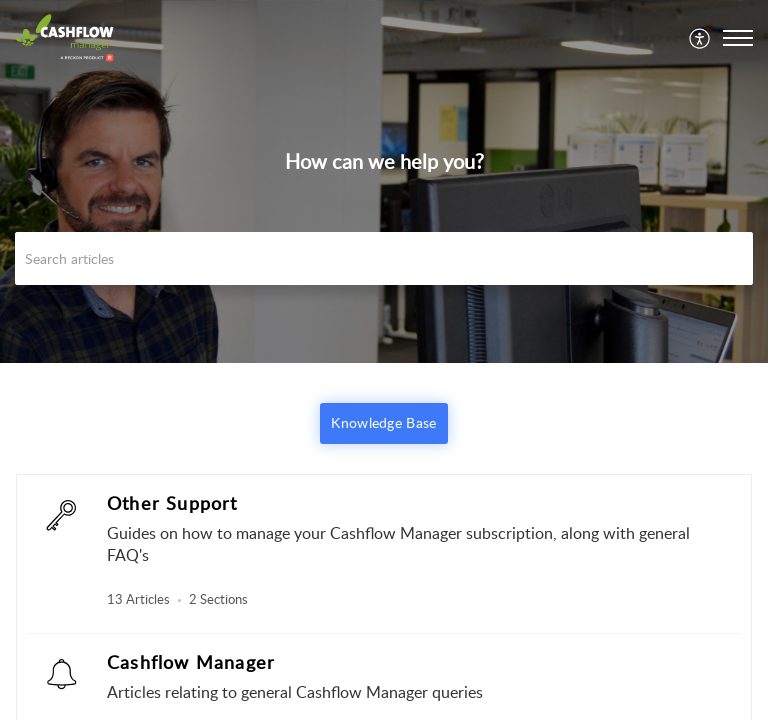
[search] (384, 258)
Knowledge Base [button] (383, 422)
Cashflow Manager (191, 662)
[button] (700, 38)
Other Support (172, 503)
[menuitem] (700, 38)
